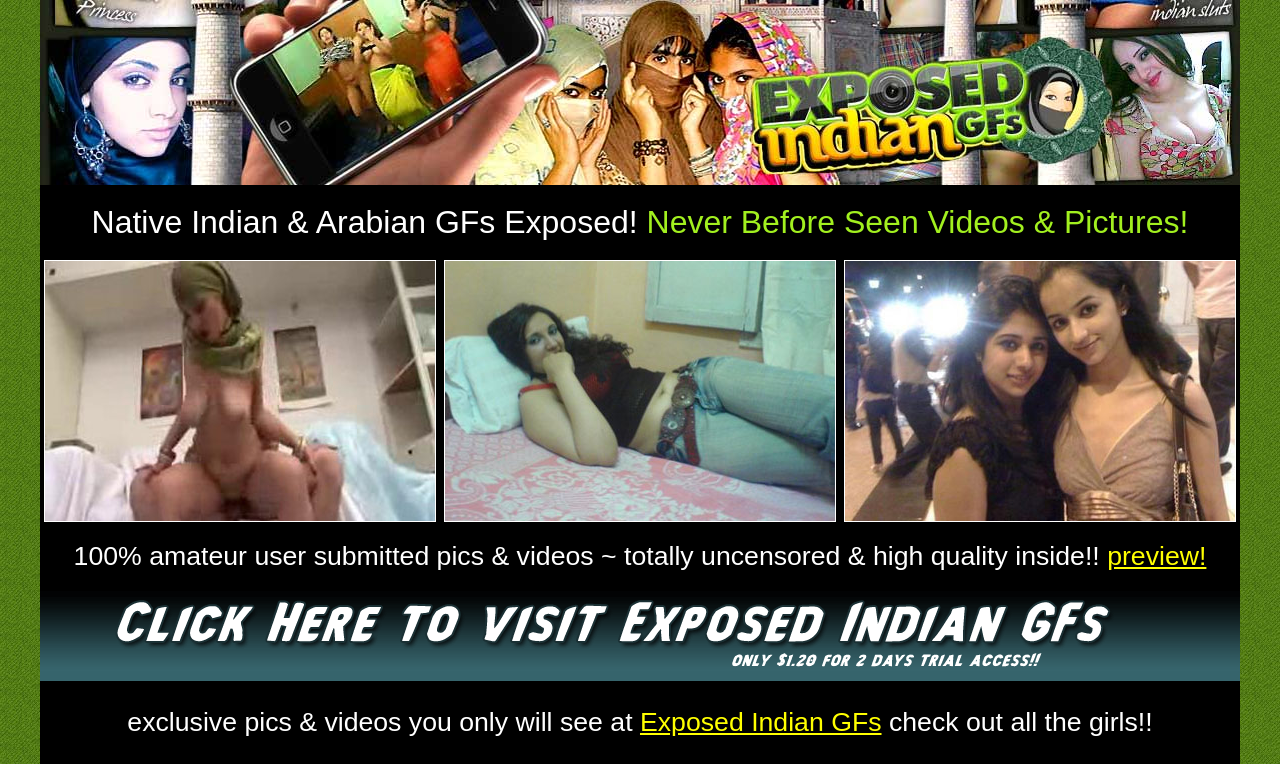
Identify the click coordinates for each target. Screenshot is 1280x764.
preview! (1156, 556)
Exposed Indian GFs (761, 722)
